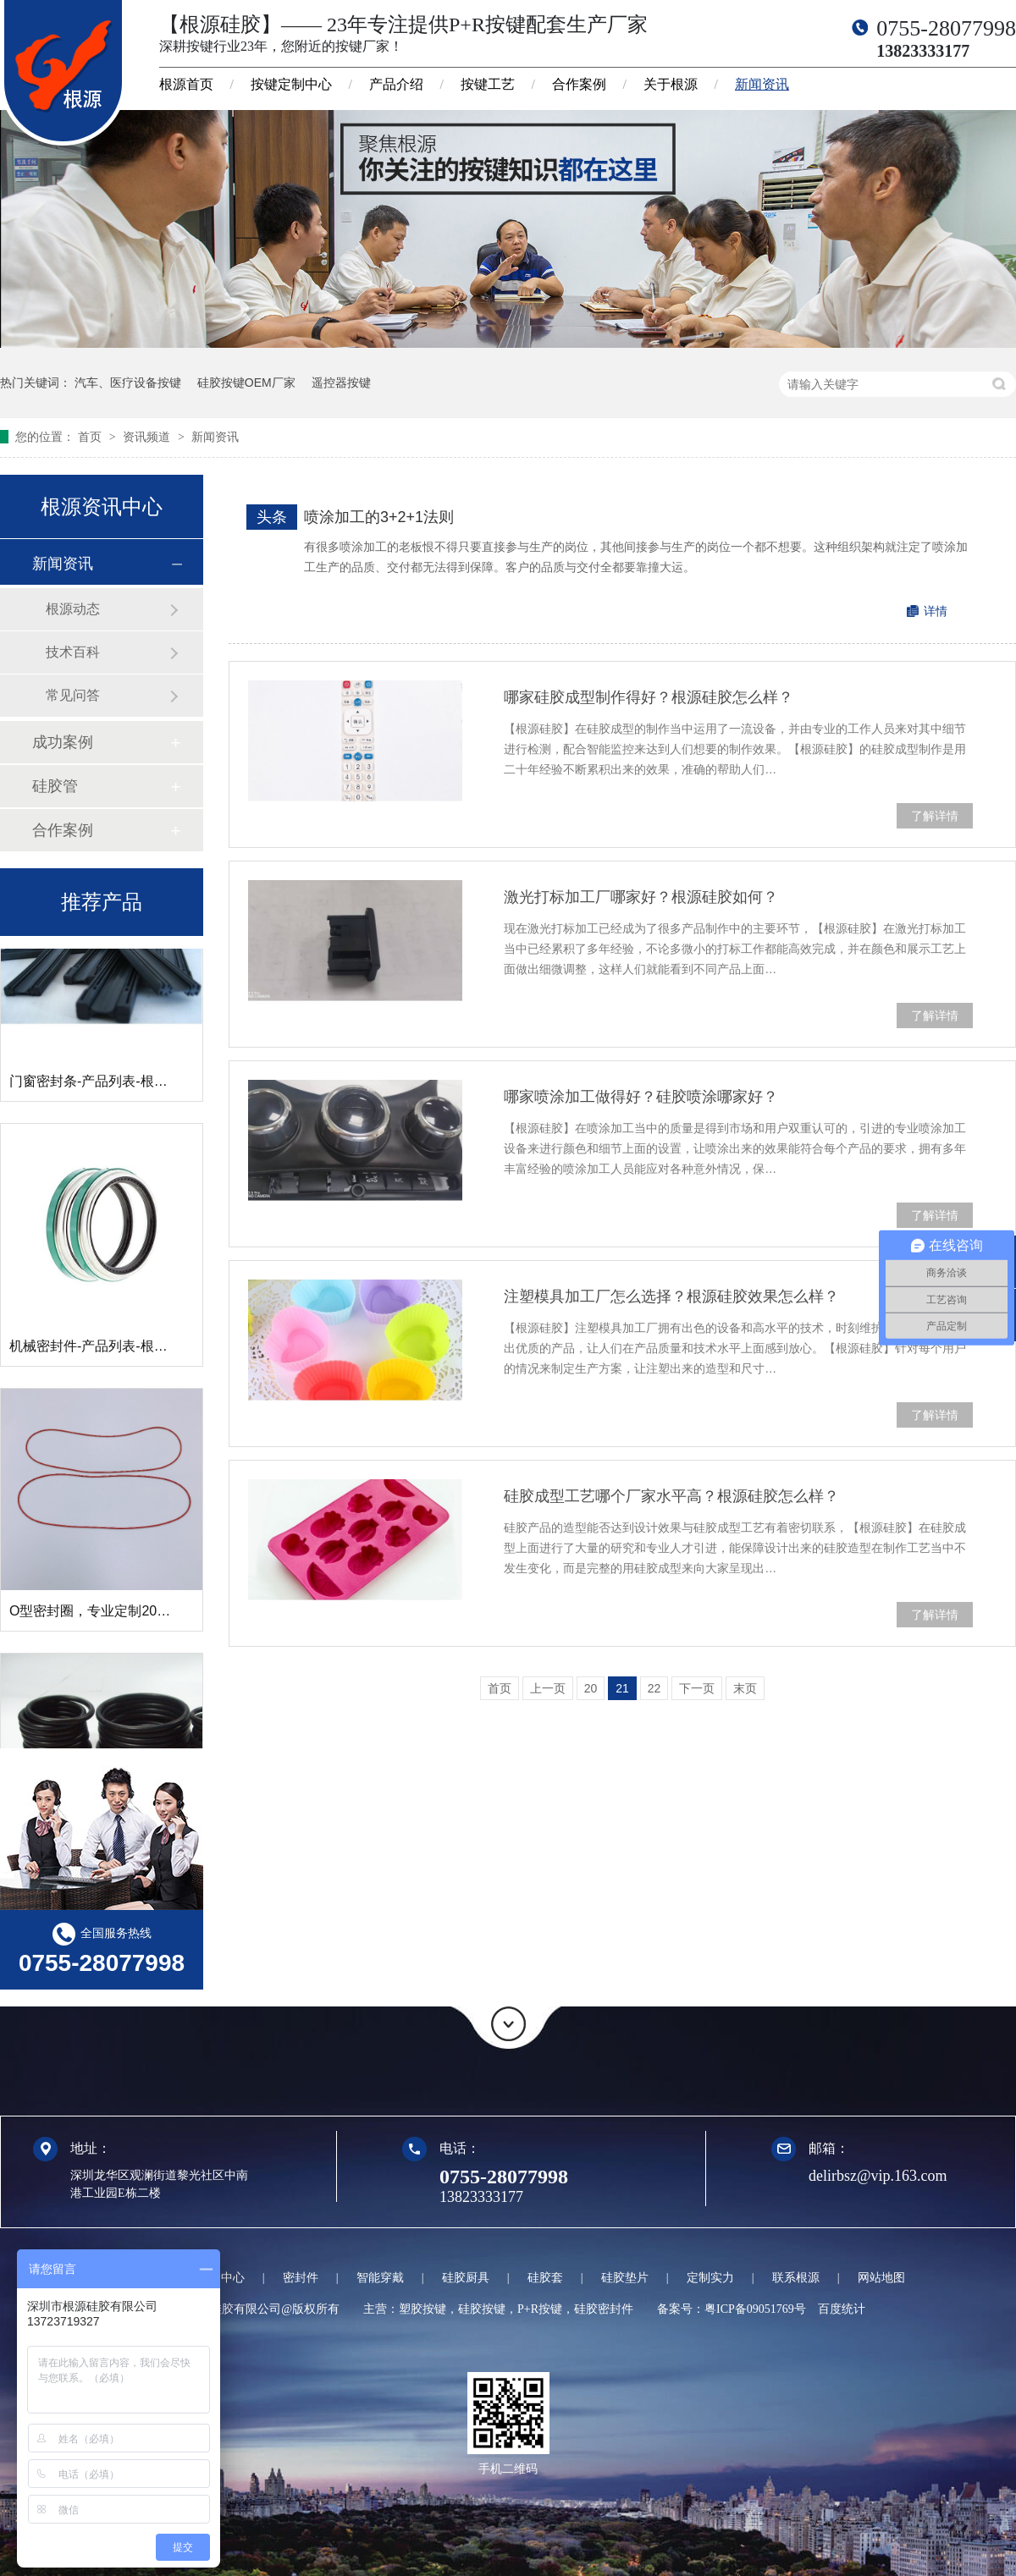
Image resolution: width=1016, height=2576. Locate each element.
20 (591, 1688)
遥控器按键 (341, 382)
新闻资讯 (762, 84)
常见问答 (73, 695)
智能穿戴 (380, 2277)
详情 (935, 611)
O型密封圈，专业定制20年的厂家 (110, 1614)
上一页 (548, 1688)
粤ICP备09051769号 (755, 2309)
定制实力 (710, 2277)
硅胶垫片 (625, 2277)
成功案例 (62, 742)
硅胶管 (55, 786)
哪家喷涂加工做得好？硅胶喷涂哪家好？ (641, 1096)
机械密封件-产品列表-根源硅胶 (102, 1349)
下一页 (697, 1688)
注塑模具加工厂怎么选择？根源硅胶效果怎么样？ (671, 1296)
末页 (745, 1688)
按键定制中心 (291, 84)
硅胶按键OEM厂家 (246, 382)
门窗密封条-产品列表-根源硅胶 (102, 1084)
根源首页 (186, 84)
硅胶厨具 (465, 2277)
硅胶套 (545, 2277)
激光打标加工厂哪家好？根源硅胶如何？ (641, 897)
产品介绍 (396, 84)
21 (622, 1688)
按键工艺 (488, 84)
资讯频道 (148, 436)
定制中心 (221, 2277)
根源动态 (73, 609)
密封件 (300, 2277)
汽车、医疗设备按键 (128, 382)
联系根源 (796, 2277)
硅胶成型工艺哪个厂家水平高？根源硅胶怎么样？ (671, 1496)
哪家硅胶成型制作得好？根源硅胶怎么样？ (648, 697)
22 (654, 1688)
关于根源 (670, 84)
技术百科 (73, 652)
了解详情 (934, 816)
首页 (91, 436)
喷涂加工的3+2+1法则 (379, 517)
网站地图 (881, 2277)
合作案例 (579, 84)
